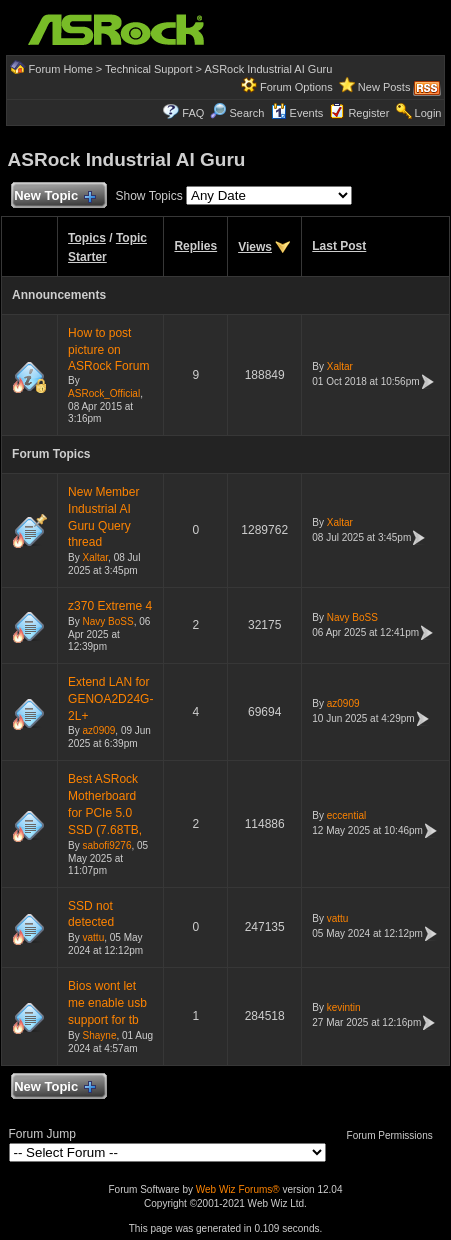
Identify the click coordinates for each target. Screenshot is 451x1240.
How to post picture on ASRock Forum (108, 350)
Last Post (339, 246)
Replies (195, 246)
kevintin (344, 1007)
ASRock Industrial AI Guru (269, 69)
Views (255, 247)
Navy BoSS (108, 621)
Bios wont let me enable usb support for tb (107, 1003)
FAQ (193, 113)
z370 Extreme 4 (110, 606)
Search (247, 113)
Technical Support (148, 69)
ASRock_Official (104, 393)
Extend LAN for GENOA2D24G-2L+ (110, 699)
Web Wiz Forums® (238, 1189)
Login (428, 113)
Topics (87, 238)
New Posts (384, 87)
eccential (346, 815)
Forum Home (61, 69)
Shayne (100, 1035)
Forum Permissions (395, 1135)
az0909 (99, 730)
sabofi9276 (107, 845)
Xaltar (340, 366)
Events (297, 113)
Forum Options (296, 87)
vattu (94, 937)
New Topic (54, 196)
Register (368, 113)
